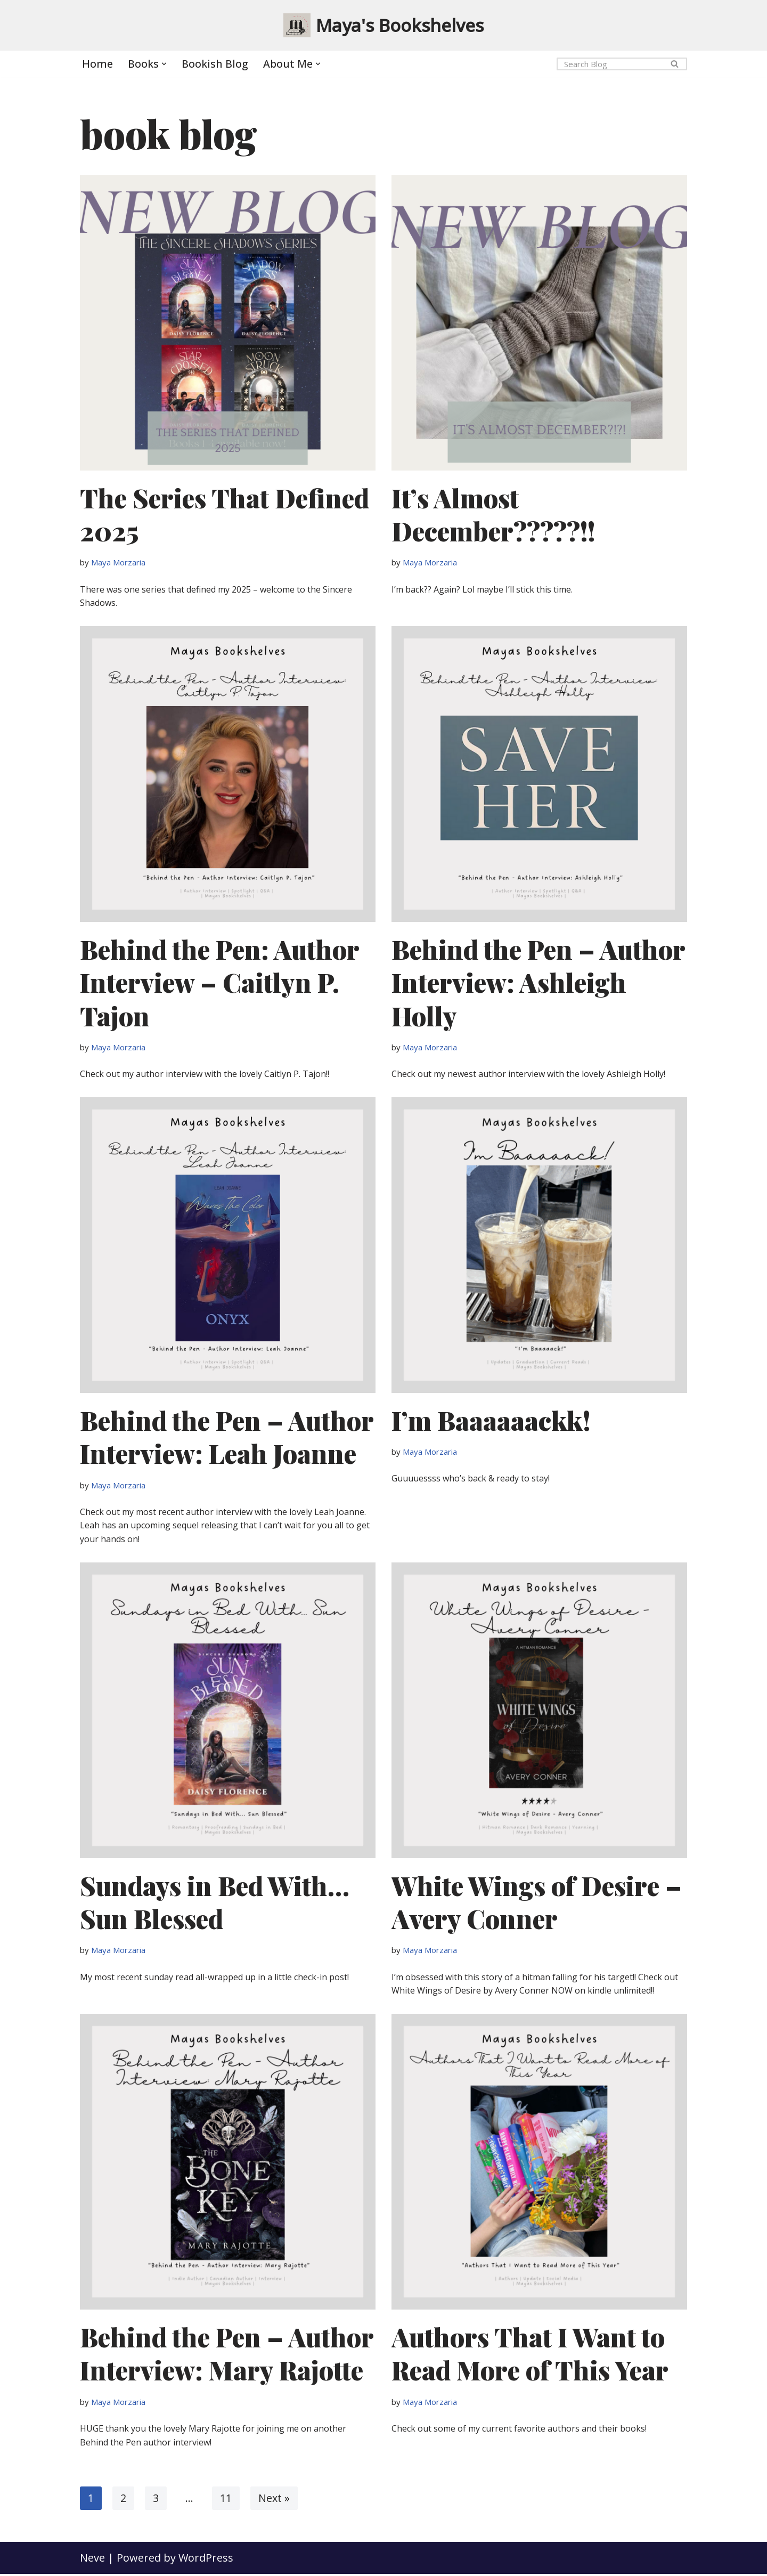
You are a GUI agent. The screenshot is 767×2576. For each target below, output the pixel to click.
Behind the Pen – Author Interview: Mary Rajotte (226, 2354)
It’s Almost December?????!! (493, 514)
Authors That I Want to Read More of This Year (529, 2354)
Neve (92, 2560)
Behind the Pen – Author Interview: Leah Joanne (226, 1437)
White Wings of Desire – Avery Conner (536, 1903)
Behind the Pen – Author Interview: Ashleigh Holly (538, 983)
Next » (274, 2500)
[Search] (610, 64)
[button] (164, 64)
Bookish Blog (215, 63)
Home (97, 63)
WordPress (205, 2560)
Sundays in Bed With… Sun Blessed (214, 1903)
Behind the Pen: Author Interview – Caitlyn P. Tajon (219, 983)
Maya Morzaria (118, 563)
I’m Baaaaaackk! (490, 1421)
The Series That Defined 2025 (224, 514)
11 (226, 2500)
